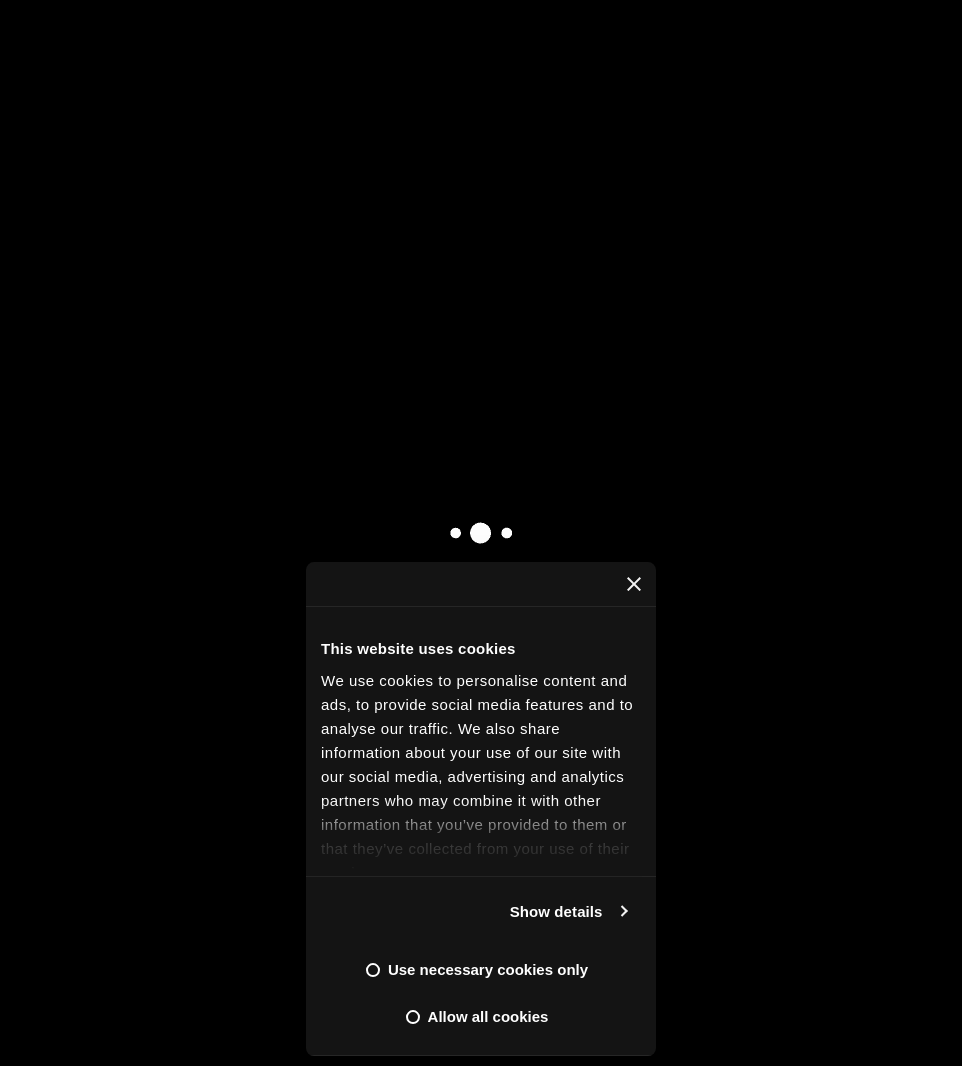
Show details (556, 911)
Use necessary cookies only (488, 969)
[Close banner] (634, 584)
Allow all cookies (488, 1016)
